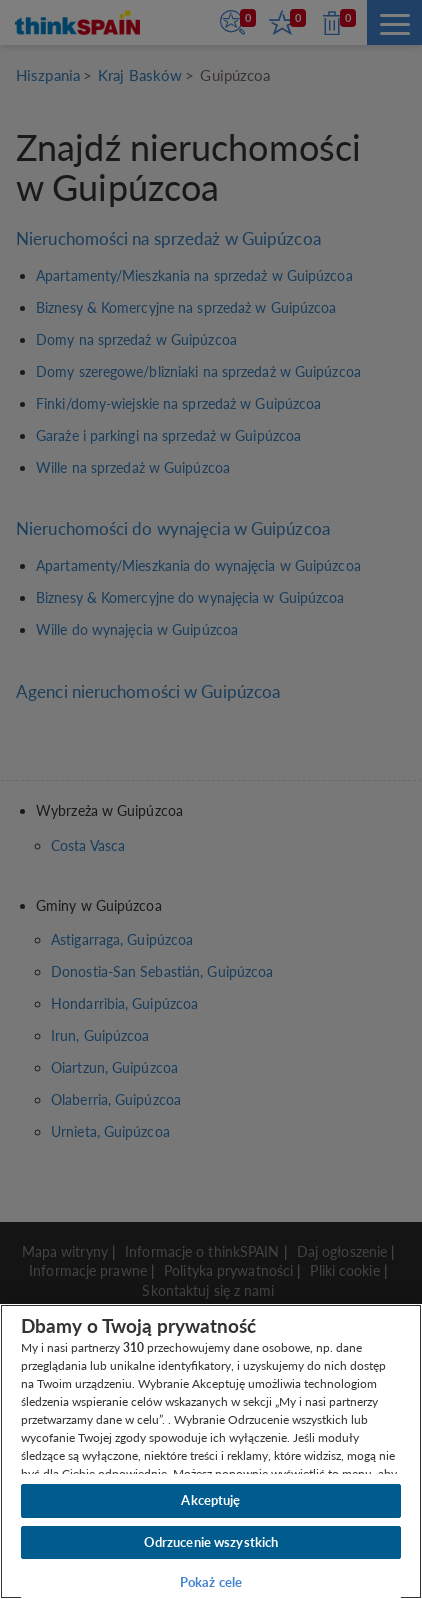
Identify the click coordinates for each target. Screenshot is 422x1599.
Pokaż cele (211, 1582)
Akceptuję (210, 1500)
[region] (211, 1451)
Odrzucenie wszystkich (211, 1542)
